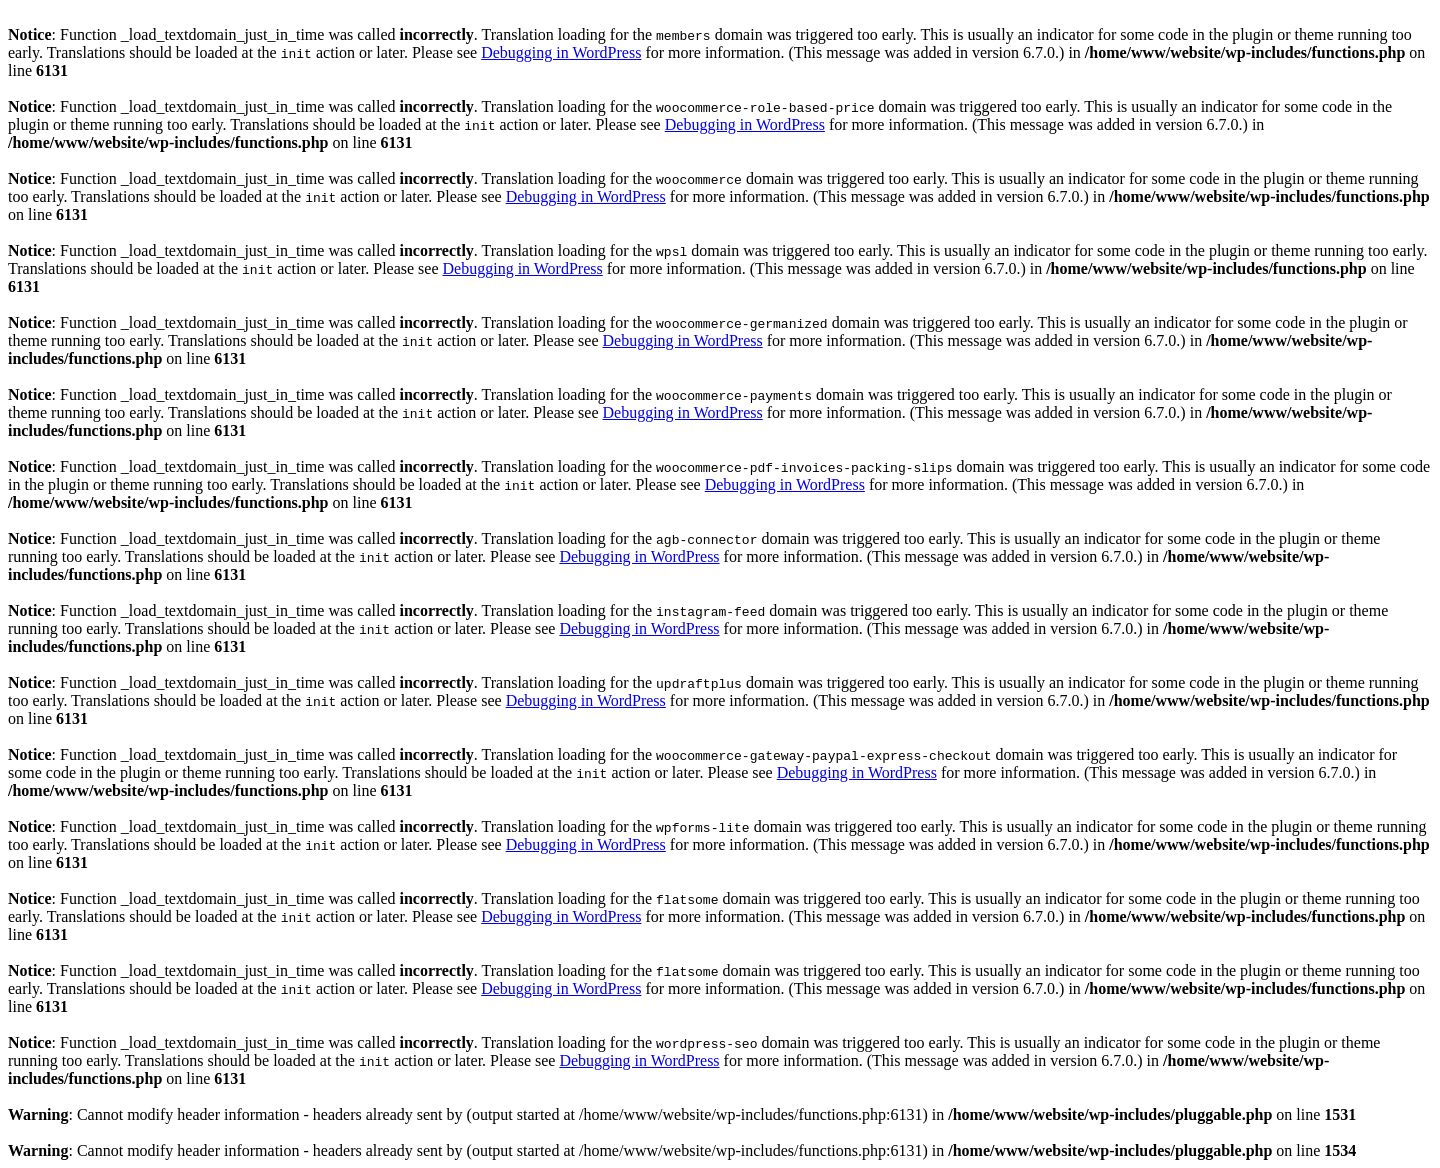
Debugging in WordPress (561, 52)
